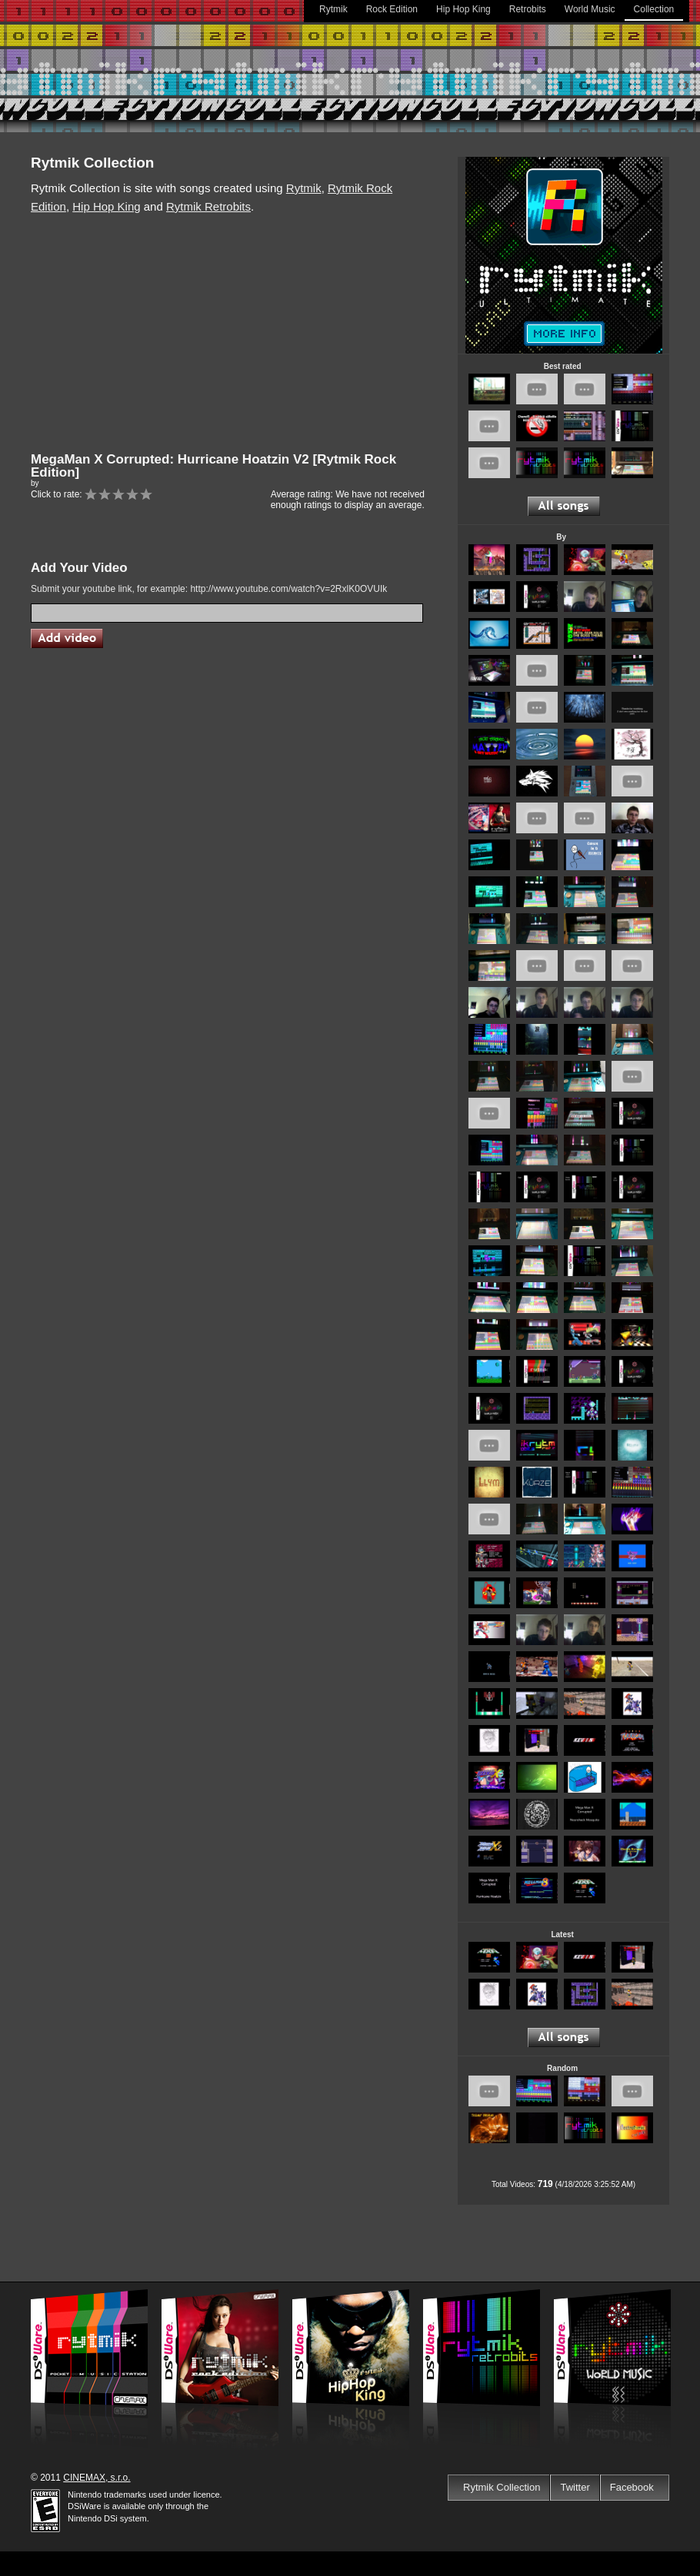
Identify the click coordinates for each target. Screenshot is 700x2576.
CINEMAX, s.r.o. (96, 2477)
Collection (654, 9)
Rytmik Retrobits (208, 206)
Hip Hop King (463, 9)
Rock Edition (392, 9)
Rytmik (333, 9)
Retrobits (527, 9)
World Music (590, 9)
